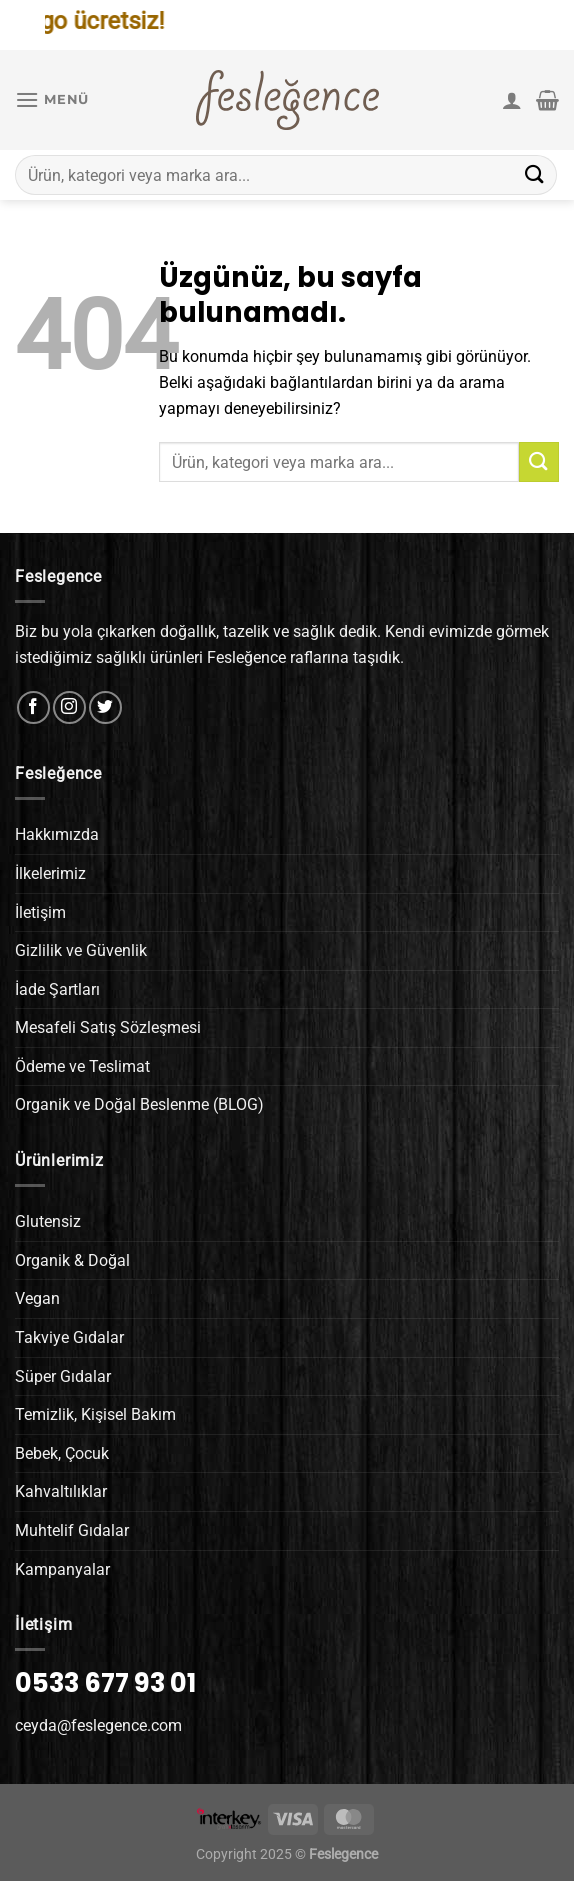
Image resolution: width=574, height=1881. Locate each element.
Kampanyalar (62, 1569)
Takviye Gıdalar (69, 1337)
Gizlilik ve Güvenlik (81, 950)
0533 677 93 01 (105, 1683)
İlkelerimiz (50, 873)
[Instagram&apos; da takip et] (69, 707)
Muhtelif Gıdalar (72, 1530)
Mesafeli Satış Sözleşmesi (108, 1027)
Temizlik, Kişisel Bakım (95, 1414)
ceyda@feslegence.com (98, 1725)
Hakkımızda (57, 834)
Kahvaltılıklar (61, 1491)
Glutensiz (48, 1221)
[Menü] (52, 99)
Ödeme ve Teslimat (82, 1066)
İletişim (40, 912)
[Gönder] (535, 174)
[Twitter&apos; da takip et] (105, 707)
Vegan (37, 1298)
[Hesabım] (512, 100)
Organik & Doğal (72, 1260)
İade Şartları (57, 989)
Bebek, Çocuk (62, 1453)
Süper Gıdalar (63, 1376)
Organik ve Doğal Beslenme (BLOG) (139, 1104)
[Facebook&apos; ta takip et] (33, 707)
